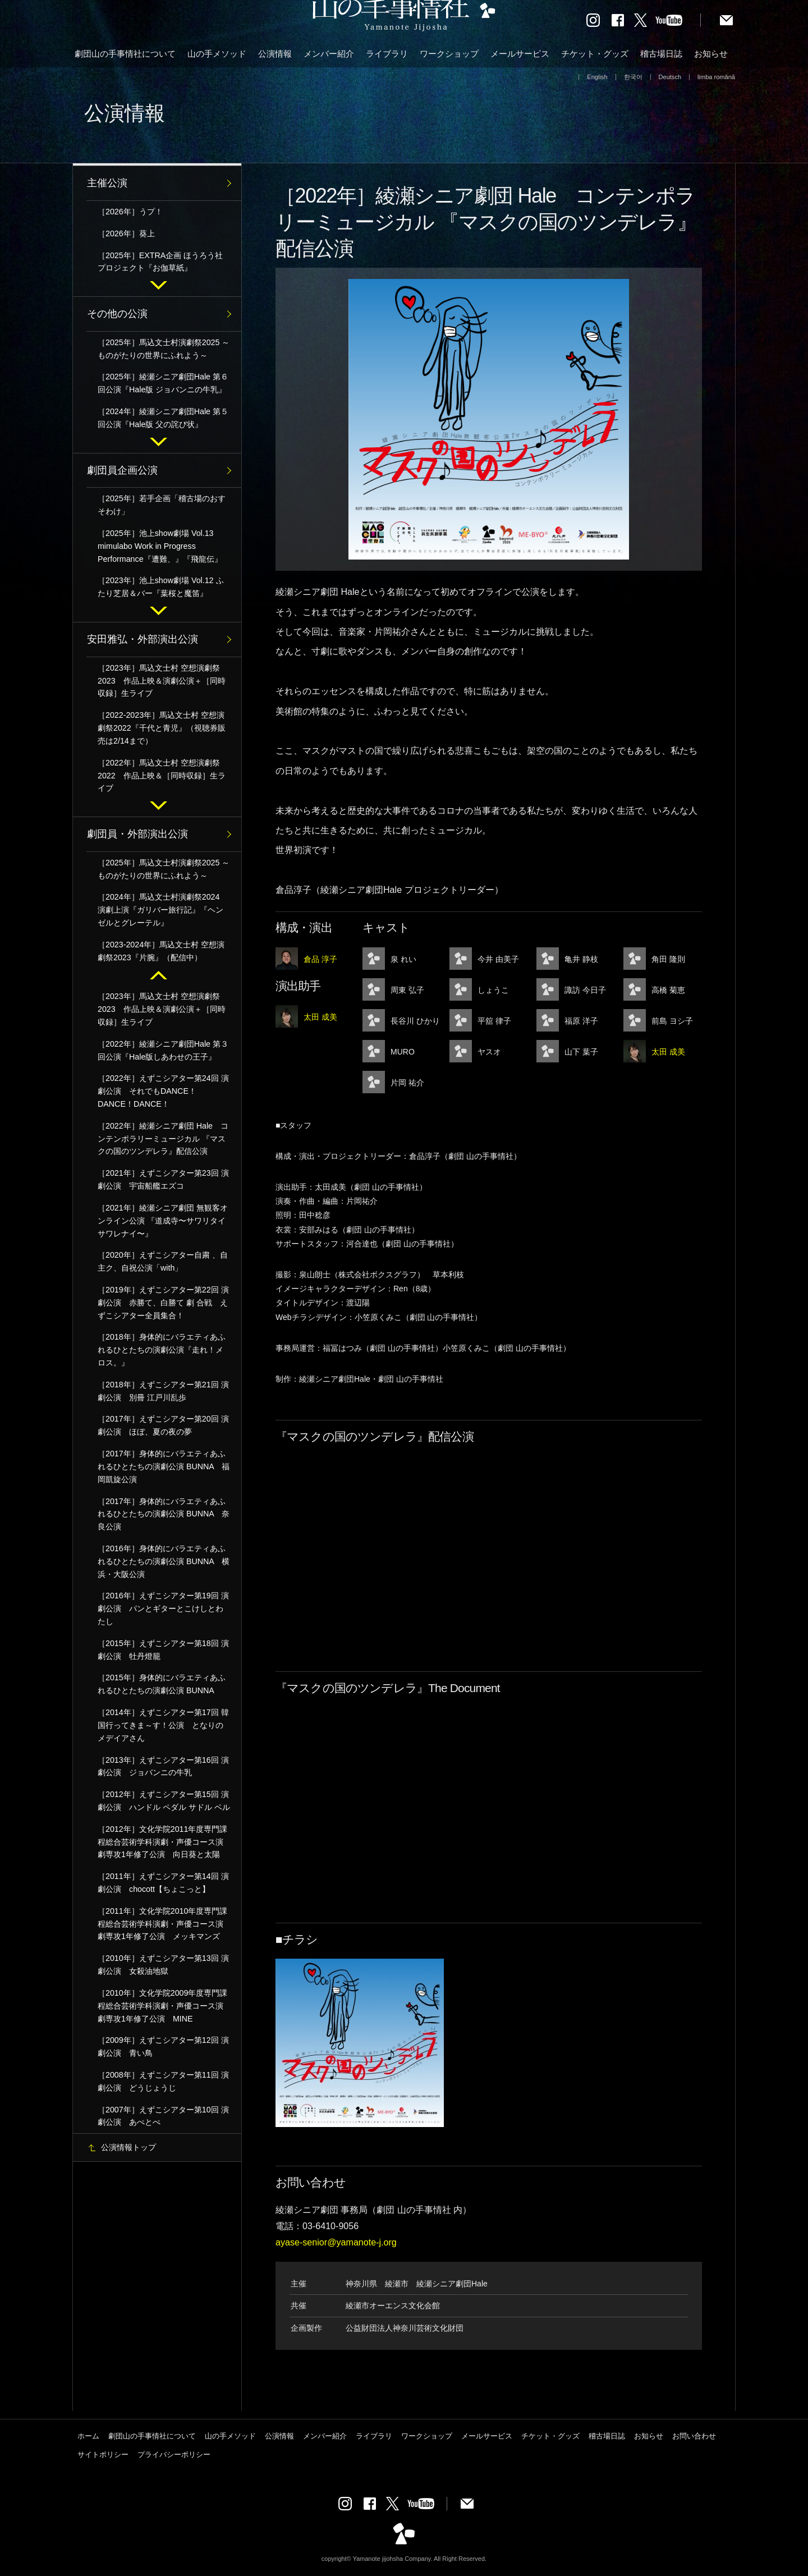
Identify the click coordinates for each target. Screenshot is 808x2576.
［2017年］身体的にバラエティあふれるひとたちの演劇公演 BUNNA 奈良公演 (163, 1514)
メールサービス (519, 53)
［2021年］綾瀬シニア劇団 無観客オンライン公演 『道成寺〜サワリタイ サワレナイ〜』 (163, 1220)
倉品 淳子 (320, 959)
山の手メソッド (216, 53)
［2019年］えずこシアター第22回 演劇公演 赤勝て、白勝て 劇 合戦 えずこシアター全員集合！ (163, 1302)
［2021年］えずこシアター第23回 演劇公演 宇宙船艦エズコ (163, 1179)
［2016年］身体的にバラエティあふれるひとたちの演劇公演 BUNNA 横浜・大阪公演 (163, 1561)
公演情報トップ (128, 2147)
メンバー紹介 (329, 53)
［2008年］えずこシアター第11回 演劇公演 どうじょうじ (163, 2081)
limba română (716, 77)
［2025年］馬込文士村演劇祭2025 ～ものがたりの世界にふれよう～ (163, 349)
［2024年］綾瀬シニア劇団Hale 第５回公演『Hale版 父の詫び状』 (163, 418)
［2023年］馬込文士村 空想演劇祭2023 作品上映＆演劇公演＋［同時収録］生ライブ (162, 680)
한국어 (633, 77)
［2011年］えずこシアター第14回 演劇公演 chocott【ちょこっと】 (163, 1883)
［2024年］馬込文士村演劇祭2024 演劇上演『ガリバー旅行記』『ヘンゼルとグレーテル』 (162, 909)
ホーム (88, 2436)
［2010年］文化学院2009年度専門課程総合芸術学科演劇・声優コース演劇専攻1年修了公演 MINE (162, 2005)
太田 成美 (320, 1016)
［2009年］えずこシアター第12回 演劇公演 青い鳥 (163, 2046)
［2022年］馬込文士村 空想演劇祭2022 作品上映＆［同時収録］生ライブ (162, 775)
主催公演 (107, 183)
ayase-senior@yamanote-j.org (336, 2242)
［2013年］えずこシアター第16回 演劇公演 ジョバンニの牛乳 (163, 1766)
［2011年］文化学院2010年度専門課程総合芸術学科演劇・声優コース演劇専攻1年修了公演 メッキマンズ (162, 1923)
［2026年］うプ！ (130, 211)
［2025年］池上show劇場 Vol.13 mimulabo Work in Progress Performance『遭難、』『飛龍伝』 (160, 546)
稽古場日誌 (661, 53)
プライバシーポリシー (173, 2454)
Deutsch (670, 77)
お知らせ (711, 53)
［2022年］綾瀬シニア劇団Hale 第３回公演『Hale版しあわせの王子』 (163, 1050)
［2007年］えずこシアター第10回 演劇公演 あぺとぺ (163, 2116)
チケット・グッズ (594, 53)
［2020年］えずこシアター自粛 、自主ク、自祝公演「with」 (163, 1261)
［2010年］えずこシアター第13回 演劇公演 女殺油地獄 (163, 1964)
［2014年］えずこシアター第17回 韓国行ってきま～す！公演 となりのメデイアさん (163, 1725)
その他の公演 (117, 313)
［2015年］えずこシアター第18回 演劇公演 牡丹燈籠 (163, 1650)
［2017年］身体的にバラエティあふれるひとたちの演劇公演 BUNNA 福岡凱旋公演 (163, 1466)
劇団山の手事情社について (125, 53)
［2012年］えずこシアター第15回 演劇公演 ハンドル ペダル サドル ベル (164, 1801)
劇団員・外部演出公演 (137, 834)
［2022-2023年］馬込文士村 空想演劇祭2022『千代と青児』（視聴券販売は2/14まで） (162, 728)
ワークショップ (449, 53)
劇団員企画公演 (122, 470)
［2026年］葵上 (126, 233)
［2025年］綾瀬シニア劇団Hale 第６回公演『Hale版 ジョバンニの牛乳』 (163, 383)
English (597, 77)
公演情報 (275, 53)
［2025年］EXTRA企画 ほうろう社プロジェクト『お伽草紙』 (160, 262)
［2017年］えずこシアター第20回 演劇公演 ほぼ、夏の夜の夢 (163, 1425)
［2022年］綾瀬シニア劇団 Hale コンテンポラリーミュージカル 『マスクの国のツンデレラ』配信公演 (163, 1138)
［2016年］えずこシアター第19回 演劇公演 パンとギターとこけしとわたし (163, 1608)
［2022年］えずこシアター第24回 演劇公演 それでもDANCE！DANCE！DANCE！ (163, 1091)
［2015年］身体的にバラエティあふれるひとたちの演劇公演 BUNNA (162, 1684)
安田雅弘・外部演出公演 (142, 639)
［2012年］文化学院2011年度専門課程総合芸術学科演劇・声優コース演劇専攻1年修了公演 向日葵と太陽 (162, 1842)
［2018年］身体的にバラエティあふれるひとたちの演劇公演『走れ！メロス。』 (162, 1349)
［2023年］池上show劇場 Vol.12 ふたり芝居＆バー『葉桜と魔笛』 (161, 587)
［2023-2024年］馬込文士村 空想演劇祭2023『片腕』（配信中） (161, 951)
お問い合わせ (694, 2436)
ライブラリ (387, 53)
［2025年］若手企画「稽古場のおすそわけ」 (162, 505)
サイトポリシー (102, 2454)
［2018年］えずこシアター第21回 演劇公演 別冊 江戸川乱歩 (163, 1391)
